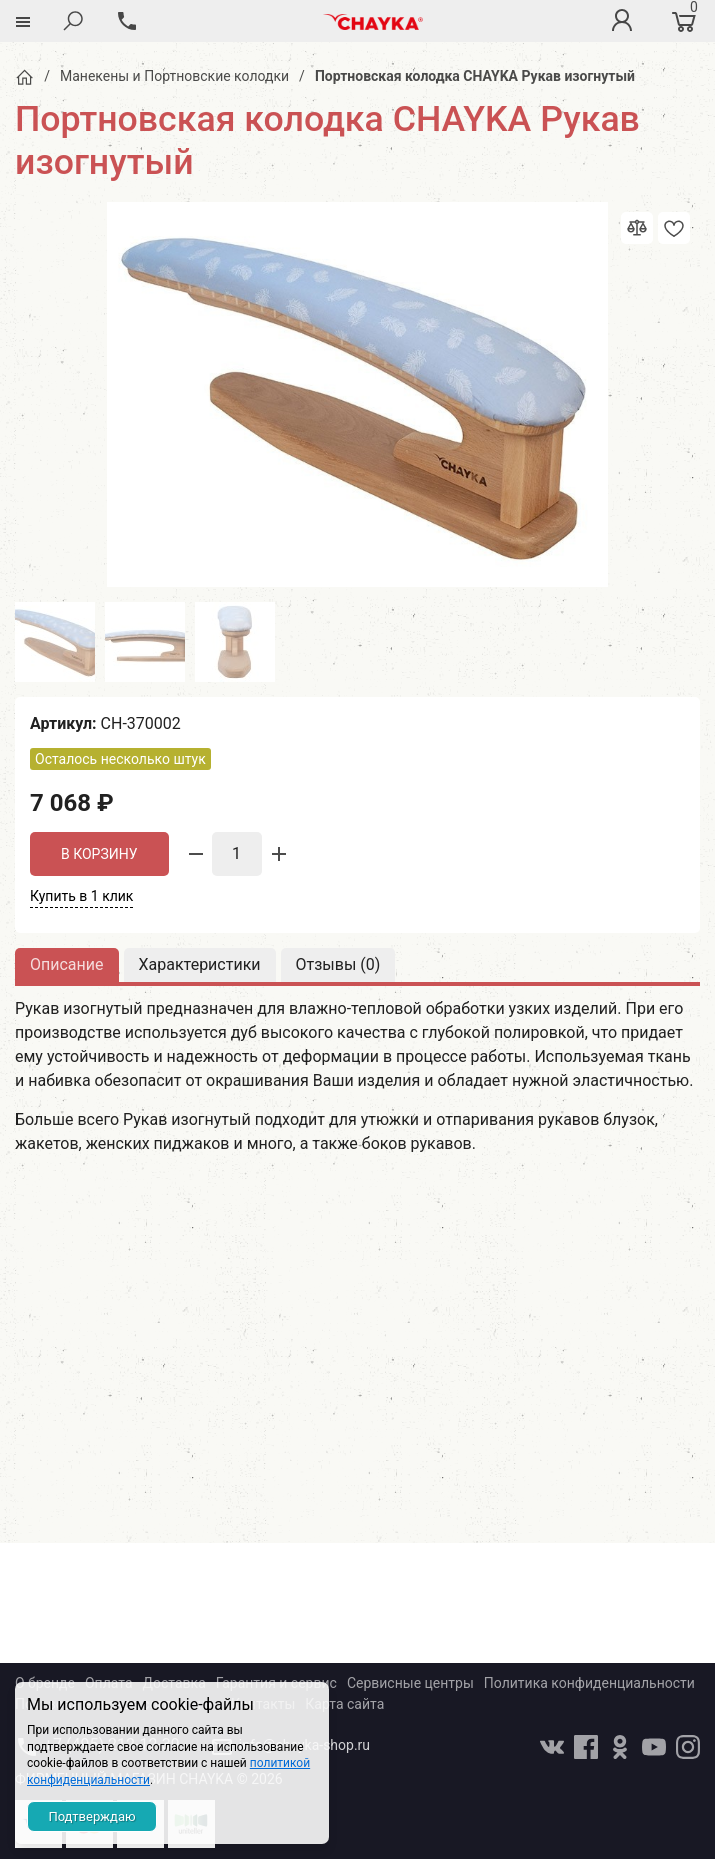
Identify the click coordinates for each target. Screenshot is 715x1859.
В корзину (99, 854)
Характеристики (200, 964)
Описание (67, 964)
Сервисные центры (410, 1683)
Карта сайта (344, 1704)
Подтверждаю (91, 1816)
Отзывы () (338, 964)
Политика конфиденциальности (589, 1683)
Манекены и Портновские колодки (174, 76)
